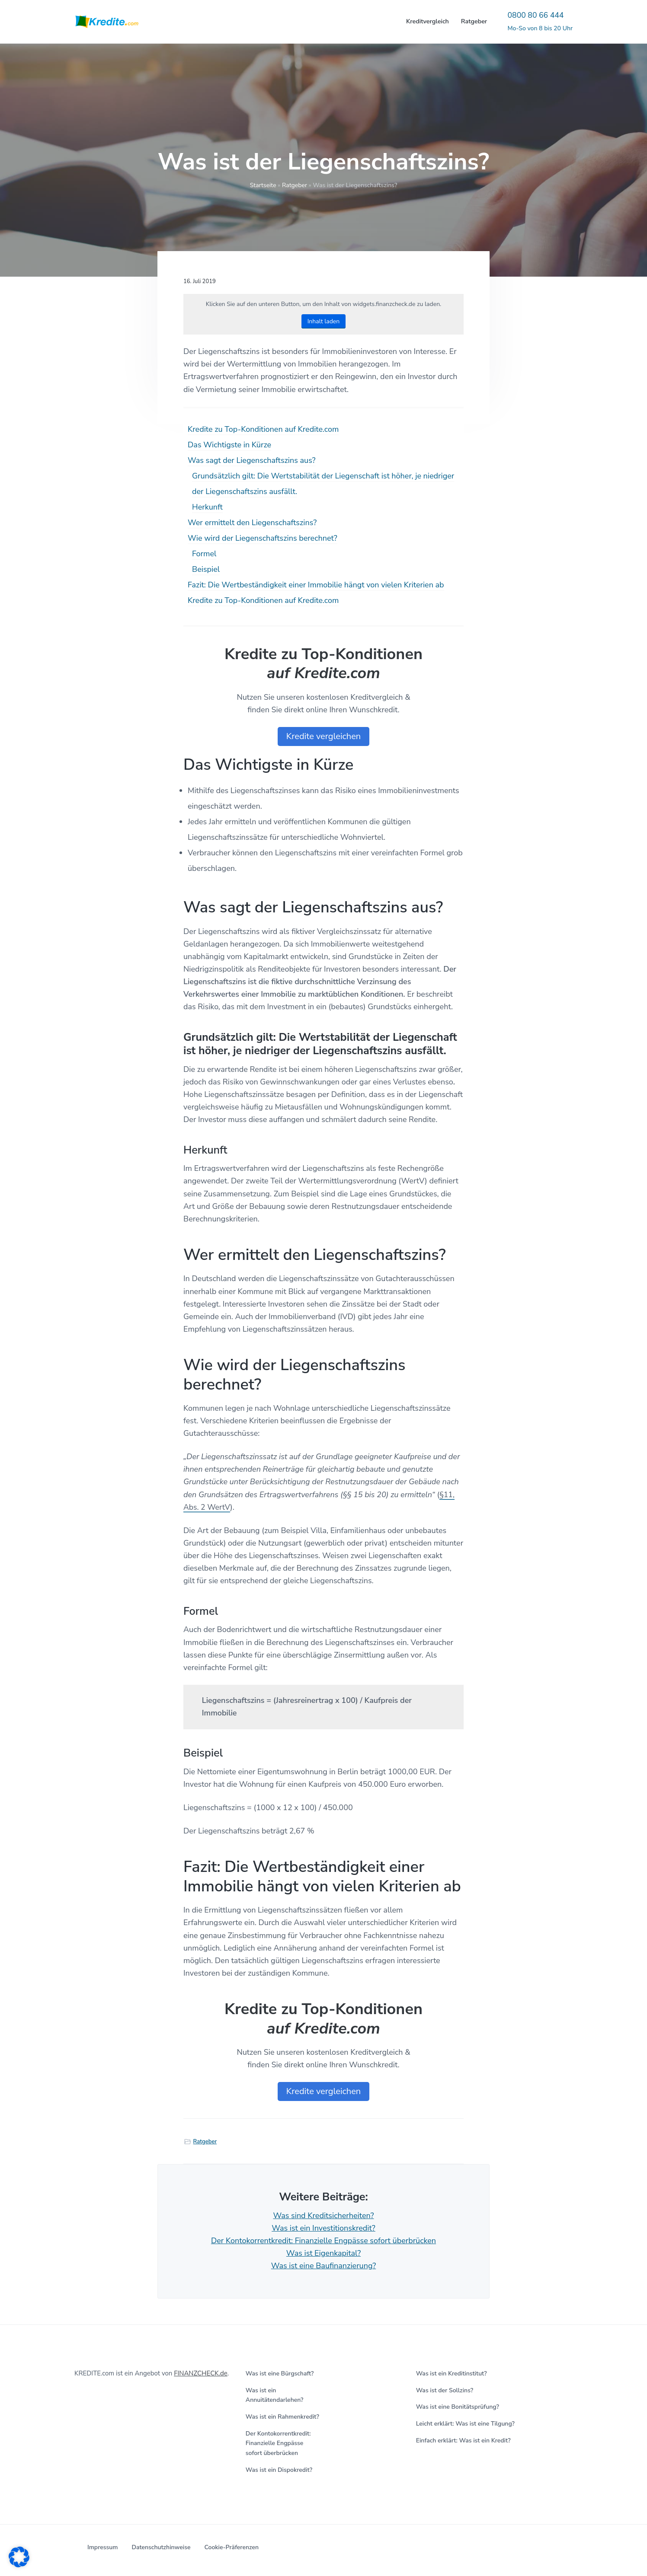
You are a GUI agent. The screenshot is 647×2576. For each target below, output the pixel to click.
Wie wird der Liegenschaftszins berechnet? (262, 538)
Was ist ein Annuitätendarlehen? (275, 2395)
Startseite (263, 185)
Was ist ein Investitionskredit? (323, 2228)
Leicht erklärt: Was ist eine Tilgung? (465, 2424)
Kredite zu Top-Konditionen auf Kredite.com (263, 429)
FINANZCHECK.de (200, 2373)
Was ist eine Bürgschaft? (280, 2373)
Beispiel (206, 569)
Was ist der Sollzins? (444, 2390)
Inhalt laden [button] (323, 321)
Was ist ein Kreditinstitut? (451, 2373)
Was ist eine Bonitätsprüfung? (457, 2407)
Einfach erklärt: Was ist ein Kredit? (463, 2440)
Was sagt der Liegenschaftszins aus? (252, 460)
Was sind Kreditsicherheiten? (323, 2215)
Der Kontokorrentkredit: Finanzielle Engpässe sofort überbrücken (323, 2240)
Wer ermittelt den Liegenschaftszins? (252, 522)
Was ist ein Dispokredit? (279, 2470)
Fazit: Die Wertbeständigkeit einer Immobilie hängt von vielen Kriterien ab (316, 585)
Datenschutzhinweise (160, 2547)
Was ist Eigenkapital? (323, 2253)
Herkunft (207, 507)
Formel (204, 553)
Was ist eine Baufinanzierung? (323, 2265)
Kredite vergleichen (323, 736)
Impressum (102, 2547)
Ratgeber (294, 185)
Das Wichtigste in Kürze (229, 445)
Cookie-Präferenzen (232, 2547)
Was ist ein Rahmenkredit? (282, 2417)
